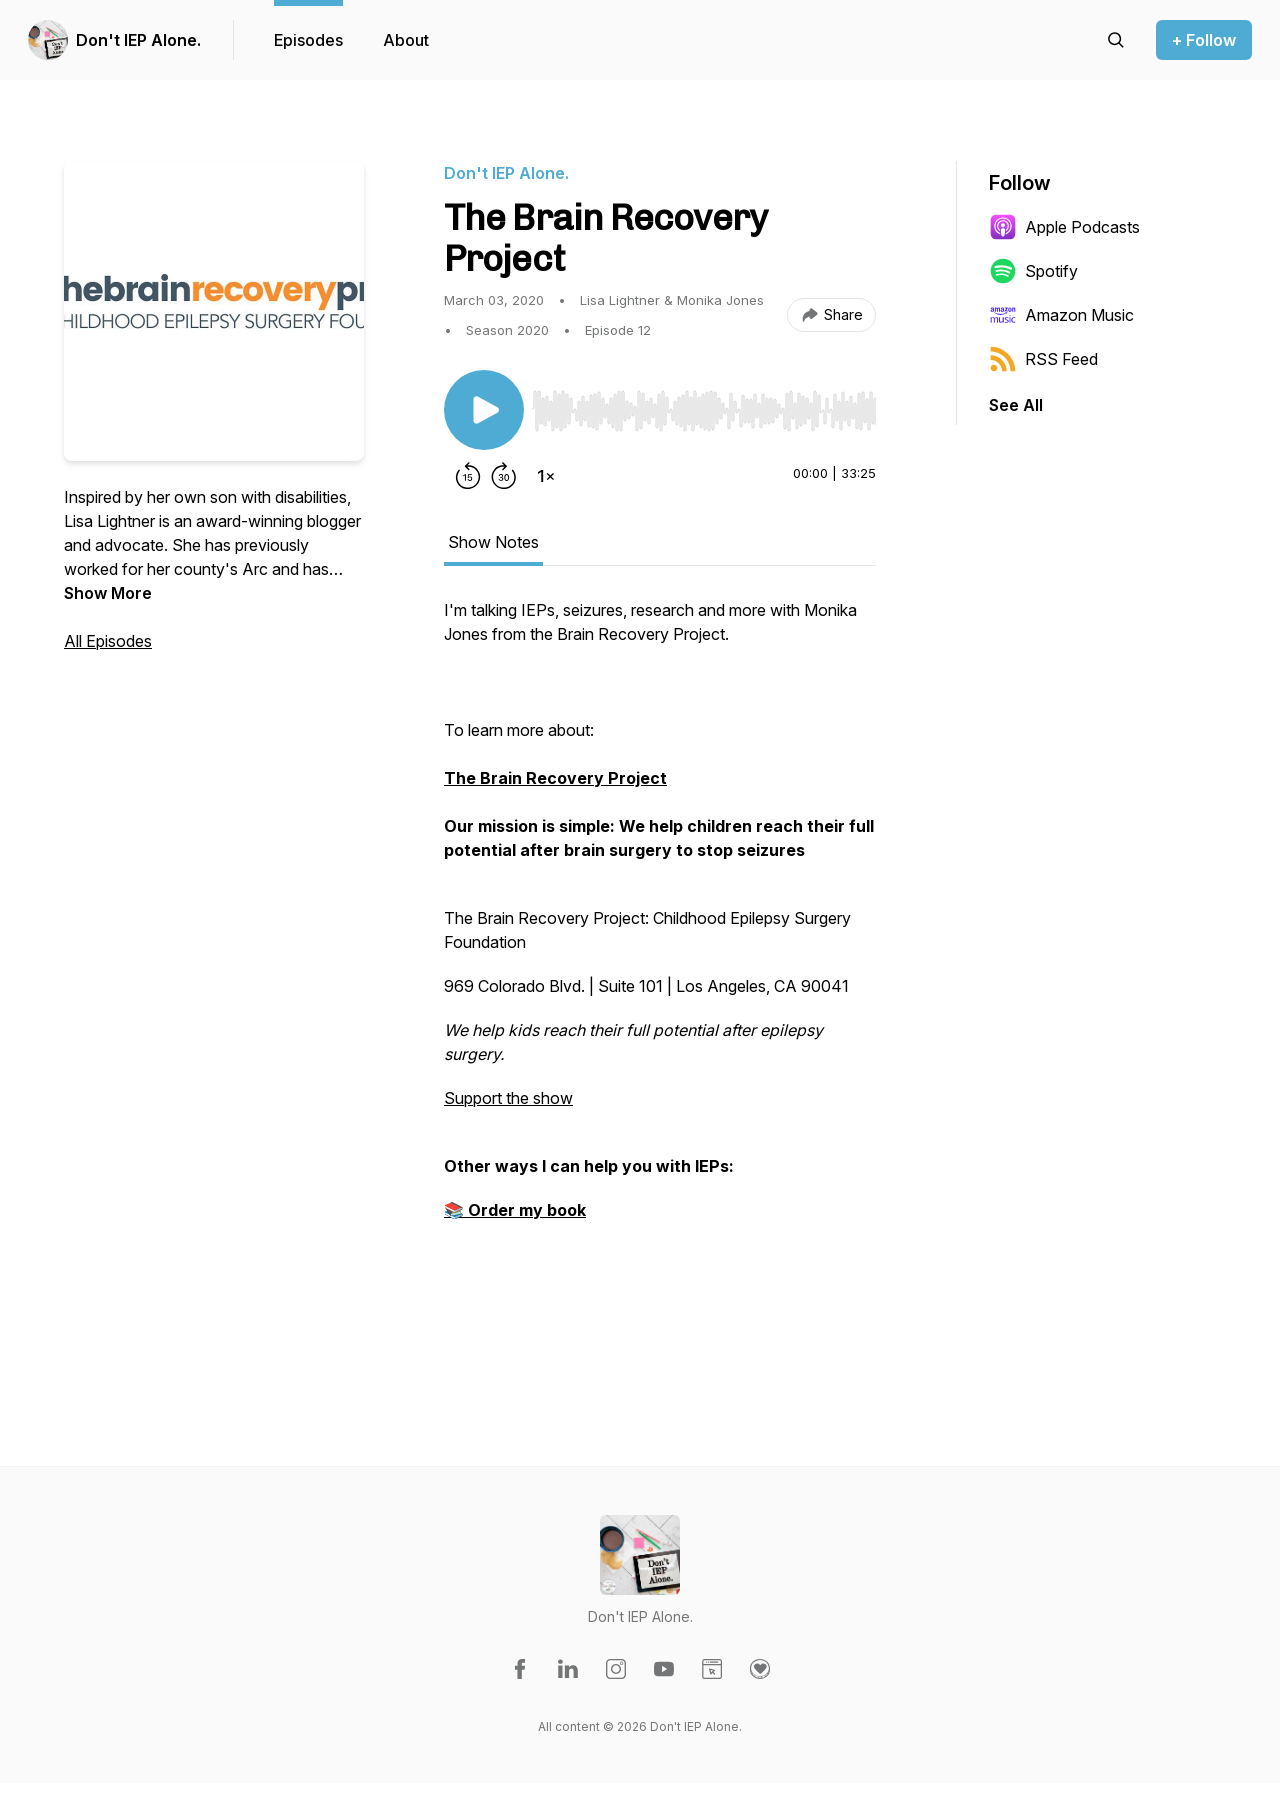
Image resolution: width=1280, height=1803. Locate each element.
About (406, 40)
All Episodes (108, 641)
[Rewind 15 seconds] (468, 476)
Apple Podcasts (1064, 227)
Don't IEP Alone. (138, 40)
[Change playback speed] (546, 476)
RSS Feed (1043, 359)
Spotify (1033, 271)
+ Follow (1204, 40)
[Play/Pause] (484, 410)
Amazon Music (1061, 315)
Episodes (308, 40)
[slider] (704, 411)
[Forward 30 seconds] (504, 476)
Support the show (508, 1098)
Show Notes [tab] (493, 542)
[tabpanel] (660, 976)
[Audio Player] (704, 405)
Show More (108, 593)
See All (1016, 405)
